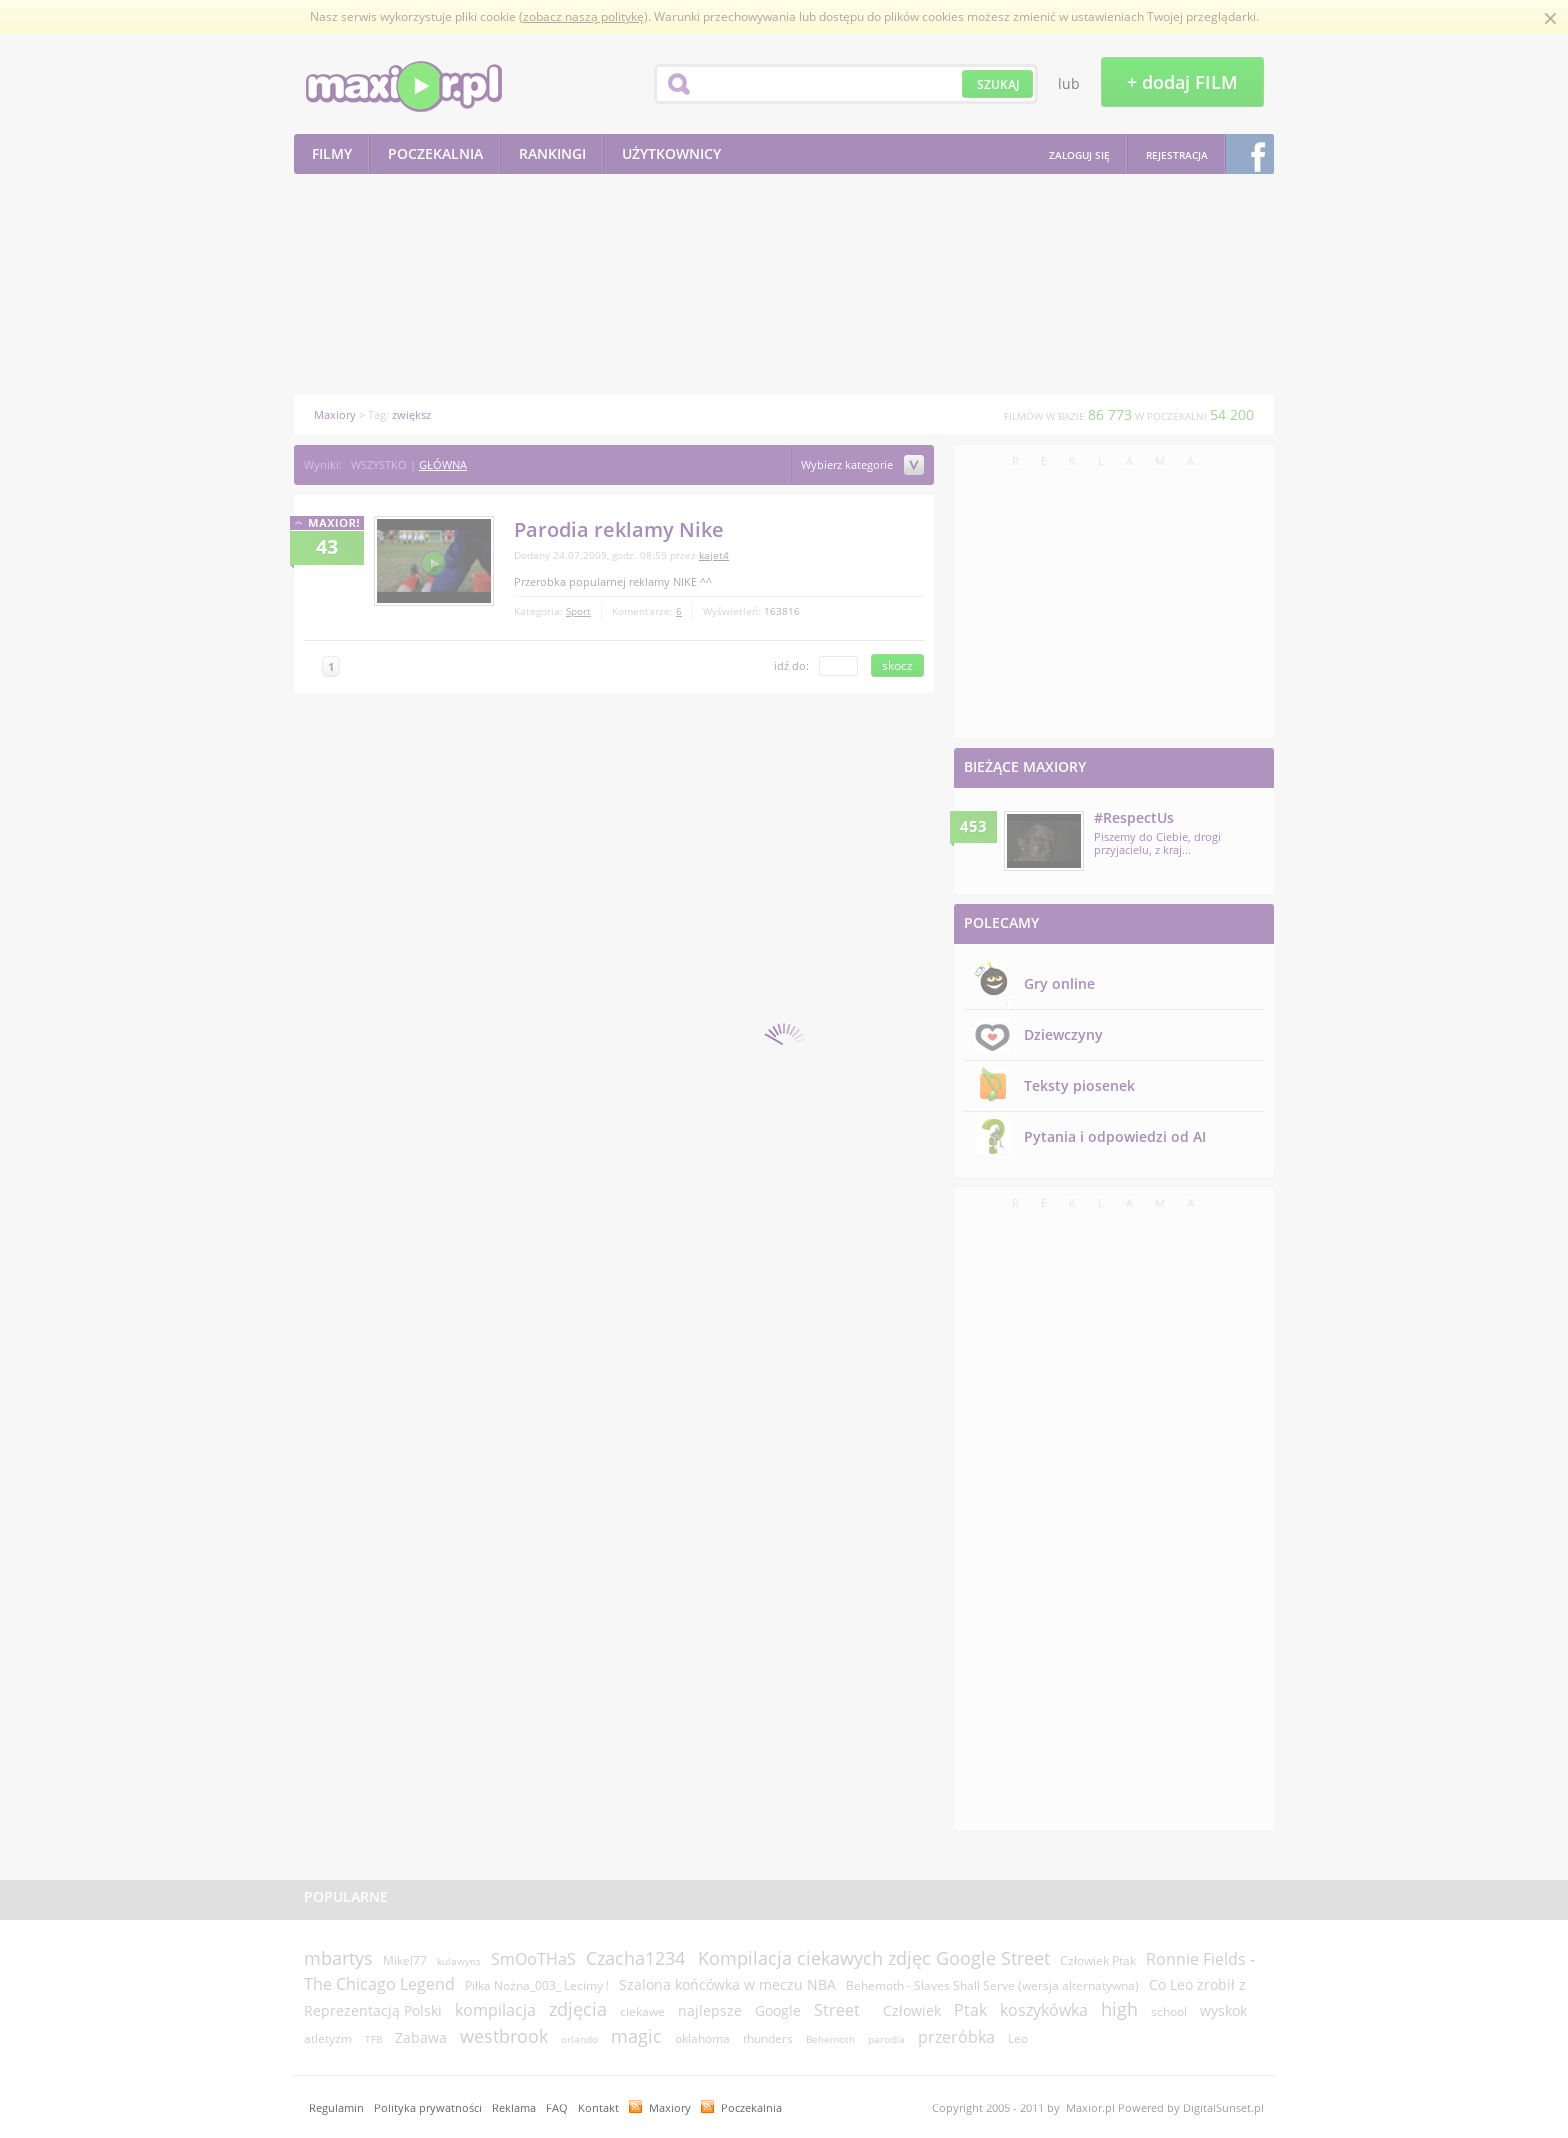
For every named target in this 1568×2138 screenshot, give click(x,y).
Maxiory (670, 2107)
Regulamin (336, 2107)
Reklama (514, 2107)
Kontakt (598, 2107)
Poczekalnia (751, 2107)
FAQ (557, 2107)
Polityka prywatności (428, 2107)
